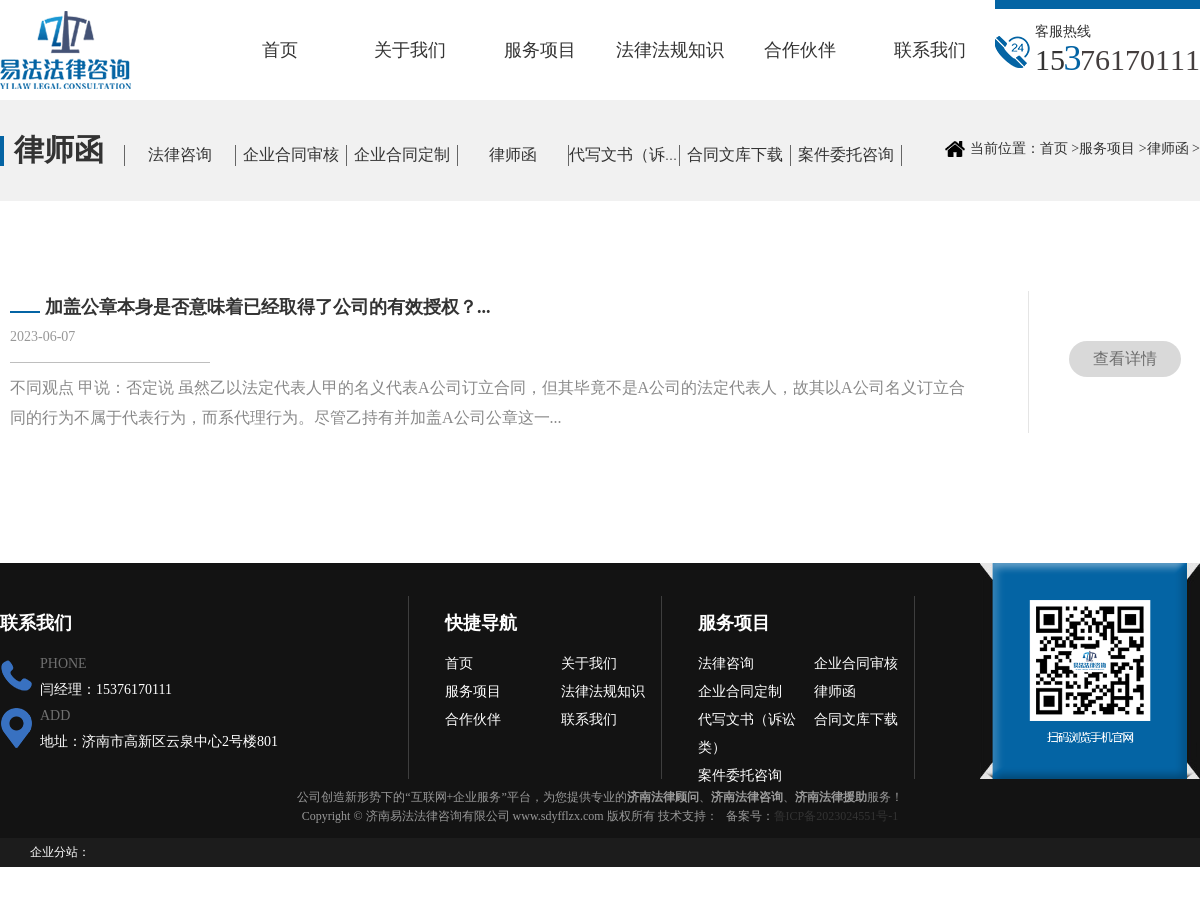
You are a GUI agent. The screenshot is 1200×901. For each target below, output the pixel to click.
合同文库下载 (735, 154)
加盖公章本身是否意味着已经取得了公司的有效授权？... (268, 307)
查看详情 (1125, 358)
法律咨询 (180, 154)
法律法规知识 (670, 50)
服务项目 (540, 50)
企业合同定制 (402, 154)
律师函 (513, 154)
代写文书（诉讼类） (641, 154)
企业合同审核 (291, 154)
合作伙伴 (800, 50)
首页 (280, 50)
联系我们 (930, 50)
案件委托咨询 (846, 154)
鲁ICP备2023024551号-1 (836, 816)
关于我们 (410, 50)
